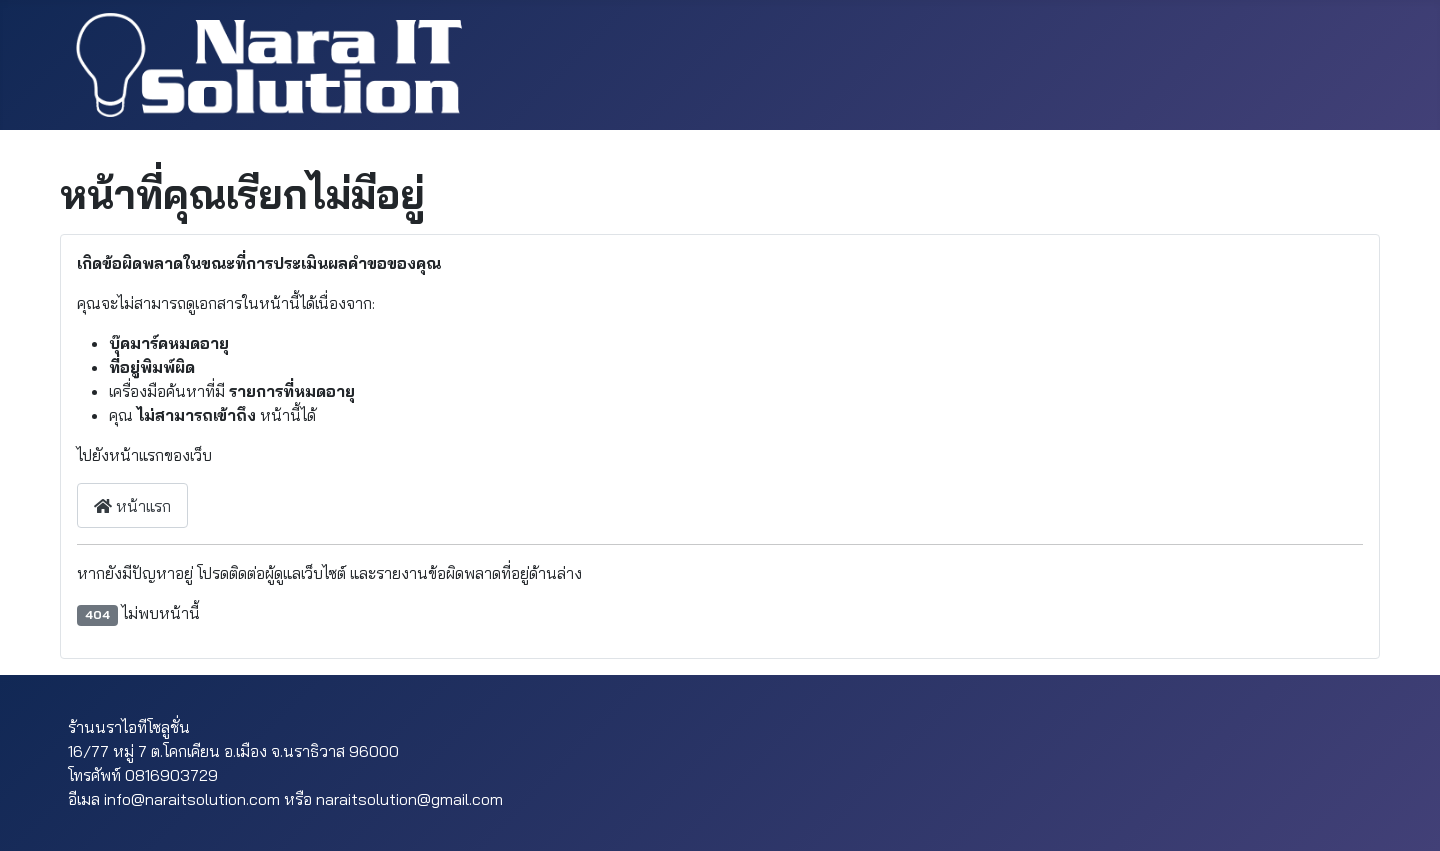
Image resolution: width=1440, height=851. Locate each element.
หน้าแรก (132, 506)
